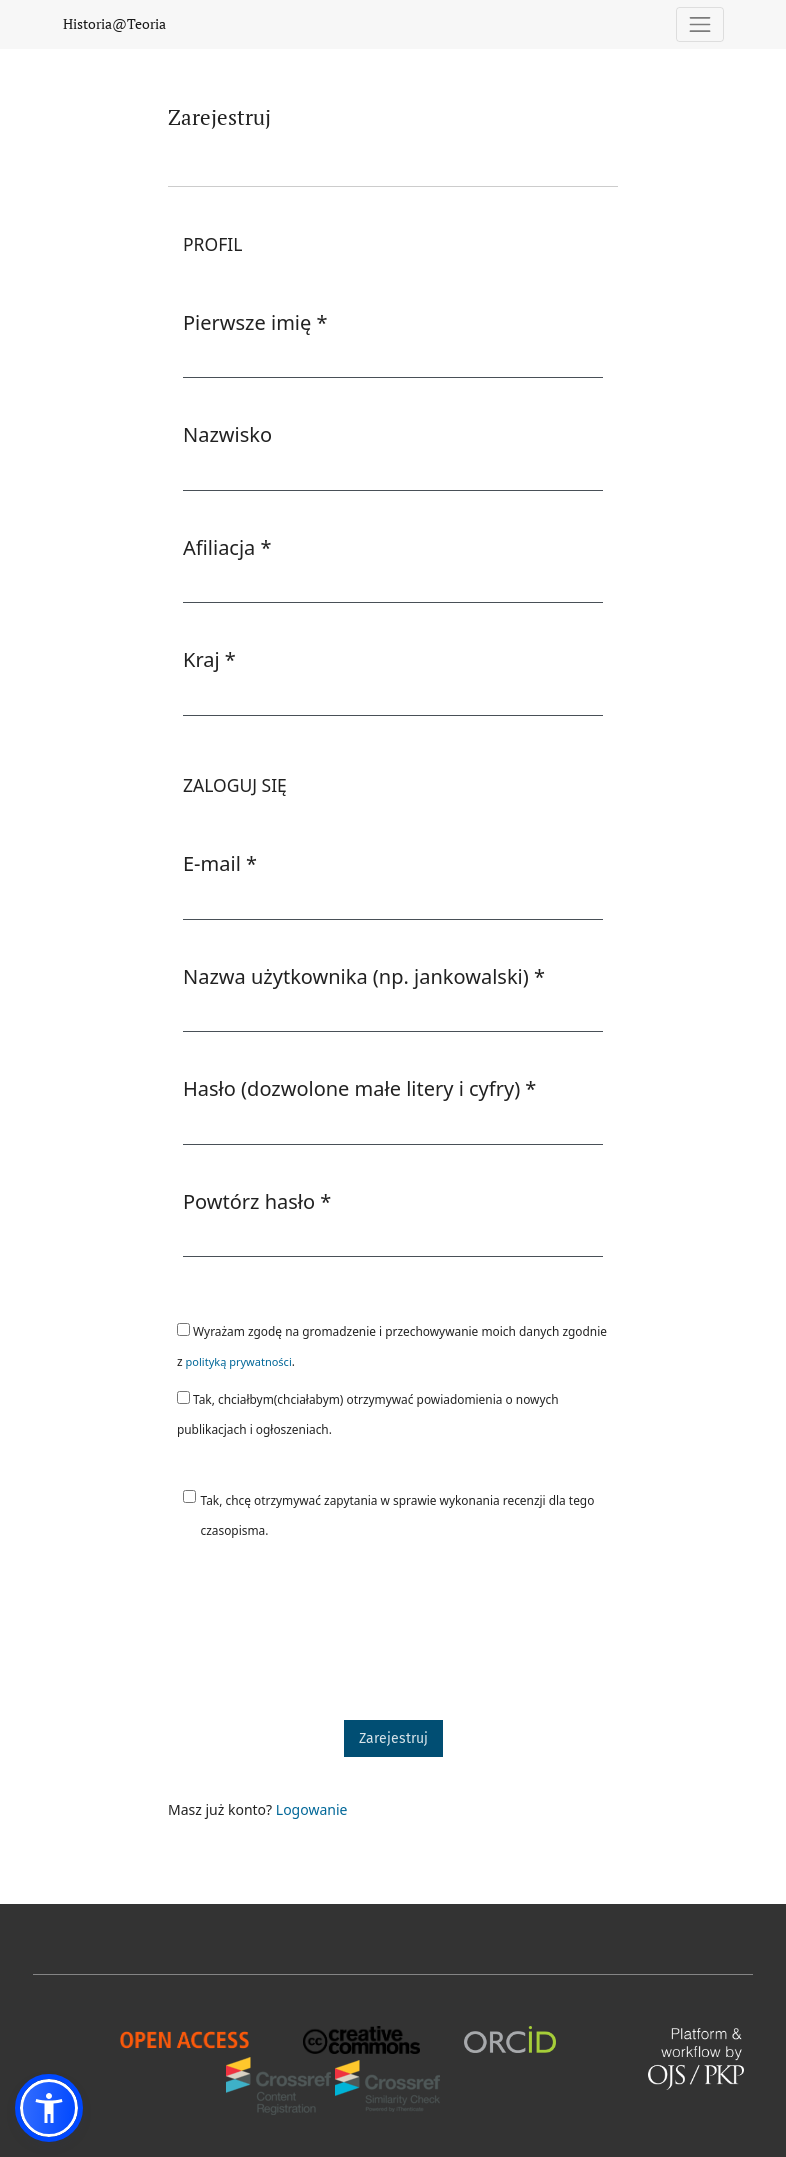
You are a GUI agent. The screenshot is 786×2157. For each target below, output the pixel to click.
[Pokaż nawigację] (700, 24)
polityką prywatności (239, 1361)
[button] (49, 2108)
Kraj (209, 659)
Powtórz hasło (257, 1201)
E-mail (220, 863)
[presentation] (320, 1639)
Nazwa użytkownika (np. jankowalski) (364, 976)
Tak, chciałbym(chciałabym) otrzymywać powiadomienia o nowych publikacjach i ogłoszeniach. (368, 1414)
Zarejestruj (393, 1738)
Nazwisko (227, 434)
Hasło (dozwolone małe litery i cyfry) (359, 1088)
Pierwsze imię (255, 322)
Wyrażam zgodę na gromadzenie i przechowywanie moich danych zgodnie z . (392, 1346)
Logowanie (312, 1809)
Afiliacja (227, 547)
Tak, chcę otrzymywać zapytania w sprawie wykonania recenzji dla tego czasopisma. (398, 1515)
